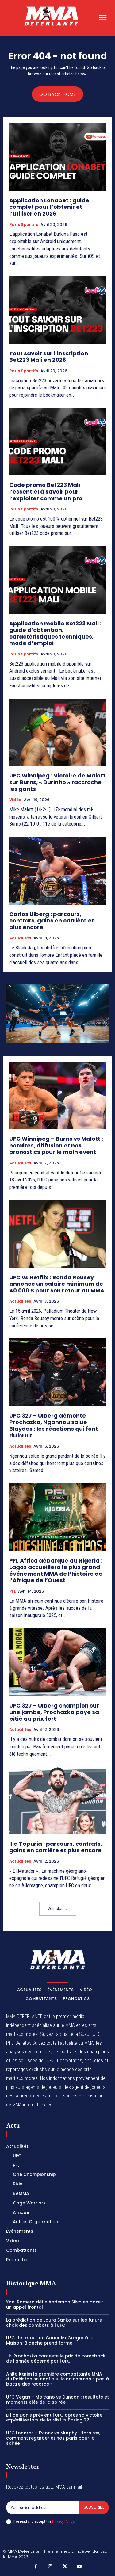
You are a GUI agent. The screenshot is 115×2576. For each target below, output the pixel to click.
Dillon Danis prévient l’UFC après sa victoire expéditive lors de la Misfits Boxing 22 (54, 2417)
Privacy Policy (63, 2521)
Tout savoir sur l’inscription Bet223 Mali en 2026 (48, 356)
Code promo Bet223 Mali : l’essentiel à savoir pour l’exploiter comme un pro (46, 491)
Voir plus (58, 1908)
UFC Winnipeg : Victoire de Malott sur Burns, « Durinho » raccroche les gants (57, 782)
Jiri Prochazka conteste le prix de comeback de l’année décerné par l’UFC (55, 2358)
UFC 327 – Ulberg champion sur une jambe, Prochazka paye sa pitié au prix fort (54, 1712)
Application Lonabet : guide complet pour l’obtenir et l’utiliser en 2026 (49, 207)
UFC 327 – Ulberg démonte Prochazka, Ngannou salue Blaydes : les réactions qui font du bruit (53, 1425)
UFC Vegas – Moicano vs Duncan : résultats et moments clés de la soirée (57, 2399)
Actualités (20, 938)
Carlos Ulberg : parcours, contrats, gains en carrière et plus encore (51, 920)
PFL (12, 1591)
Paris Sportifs (23, 224)
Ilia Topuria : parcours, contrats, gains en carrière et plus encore (55, 1847)
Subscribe (94, 2507)
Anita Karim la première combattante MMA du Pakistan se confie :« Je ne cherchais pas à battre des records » (57, 2379)
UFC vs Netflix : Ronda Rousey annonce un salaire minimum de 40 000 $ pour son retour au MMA (56, 1283)
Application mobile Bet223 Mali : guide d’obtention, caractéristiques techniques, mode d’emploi (55, 633)
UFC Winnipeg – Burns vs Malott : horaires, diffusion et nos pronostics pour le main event (56, 1145)
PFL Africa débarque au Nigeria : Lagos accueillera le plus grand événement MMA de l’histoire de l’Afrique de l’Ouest (55, 1570)
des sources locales (26, 2096)
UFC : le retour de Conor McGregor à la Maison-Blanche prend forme (50, 2340)
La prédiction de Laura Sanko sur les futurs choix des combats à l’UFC (54, 2322)
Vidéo (15, 799)
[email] (42, 2507)
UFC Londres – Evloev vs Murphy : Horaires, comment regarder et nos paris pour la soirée (53, 2438)
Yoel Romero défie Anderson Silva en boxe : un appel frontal (54, 2304)
